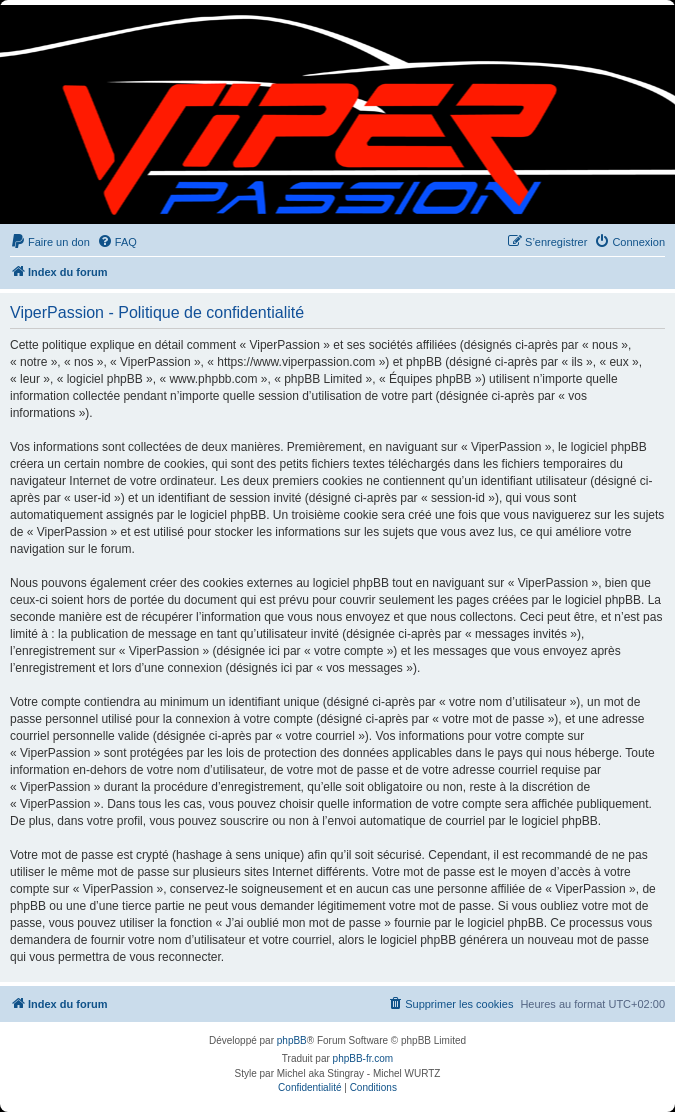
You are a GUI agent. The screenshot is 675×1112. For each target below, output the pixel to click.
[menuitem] (50, 242)
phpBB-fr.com (363, 1058)
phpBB (292, 1040)
